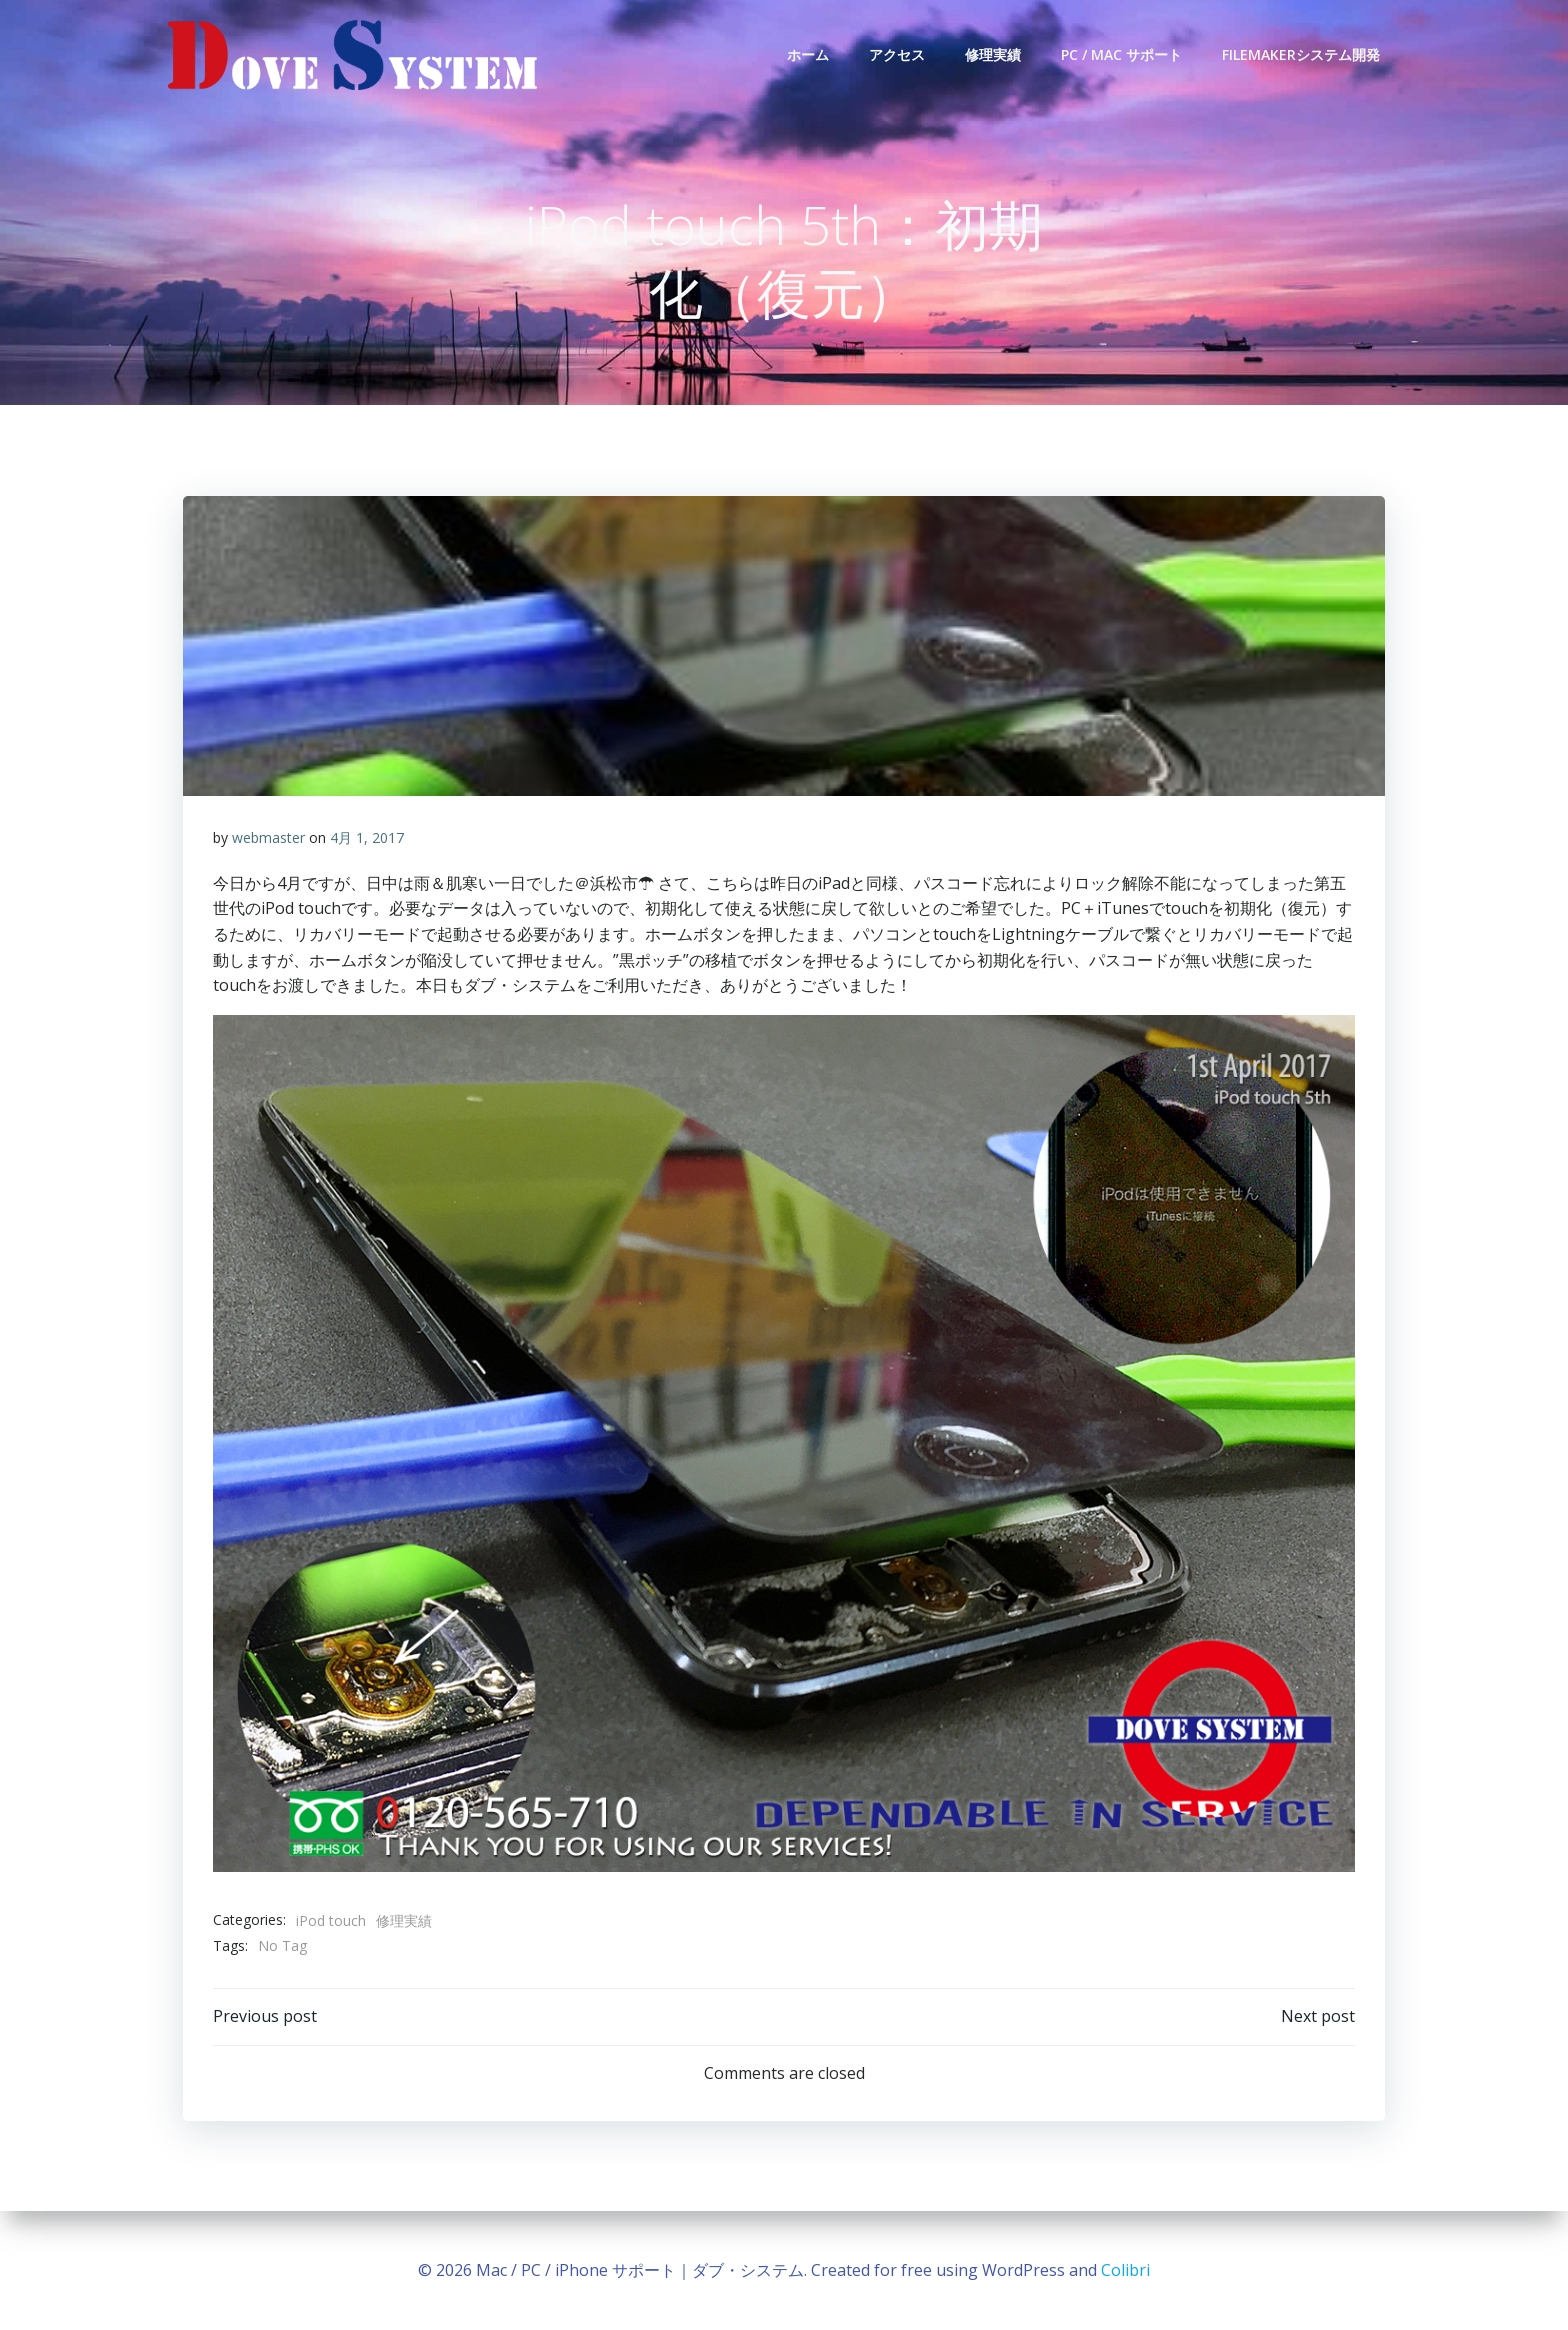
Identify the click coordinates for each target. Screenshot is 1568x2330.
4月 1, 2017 (367, 838)
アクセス (897, 54)
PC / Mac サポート (1121, 54)
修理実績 (993, 54)
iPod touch (331, 1920)
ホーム (808, 54)
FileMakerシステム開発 (1301, 54)
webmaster (268, 838)
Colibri (1125, 2270)
